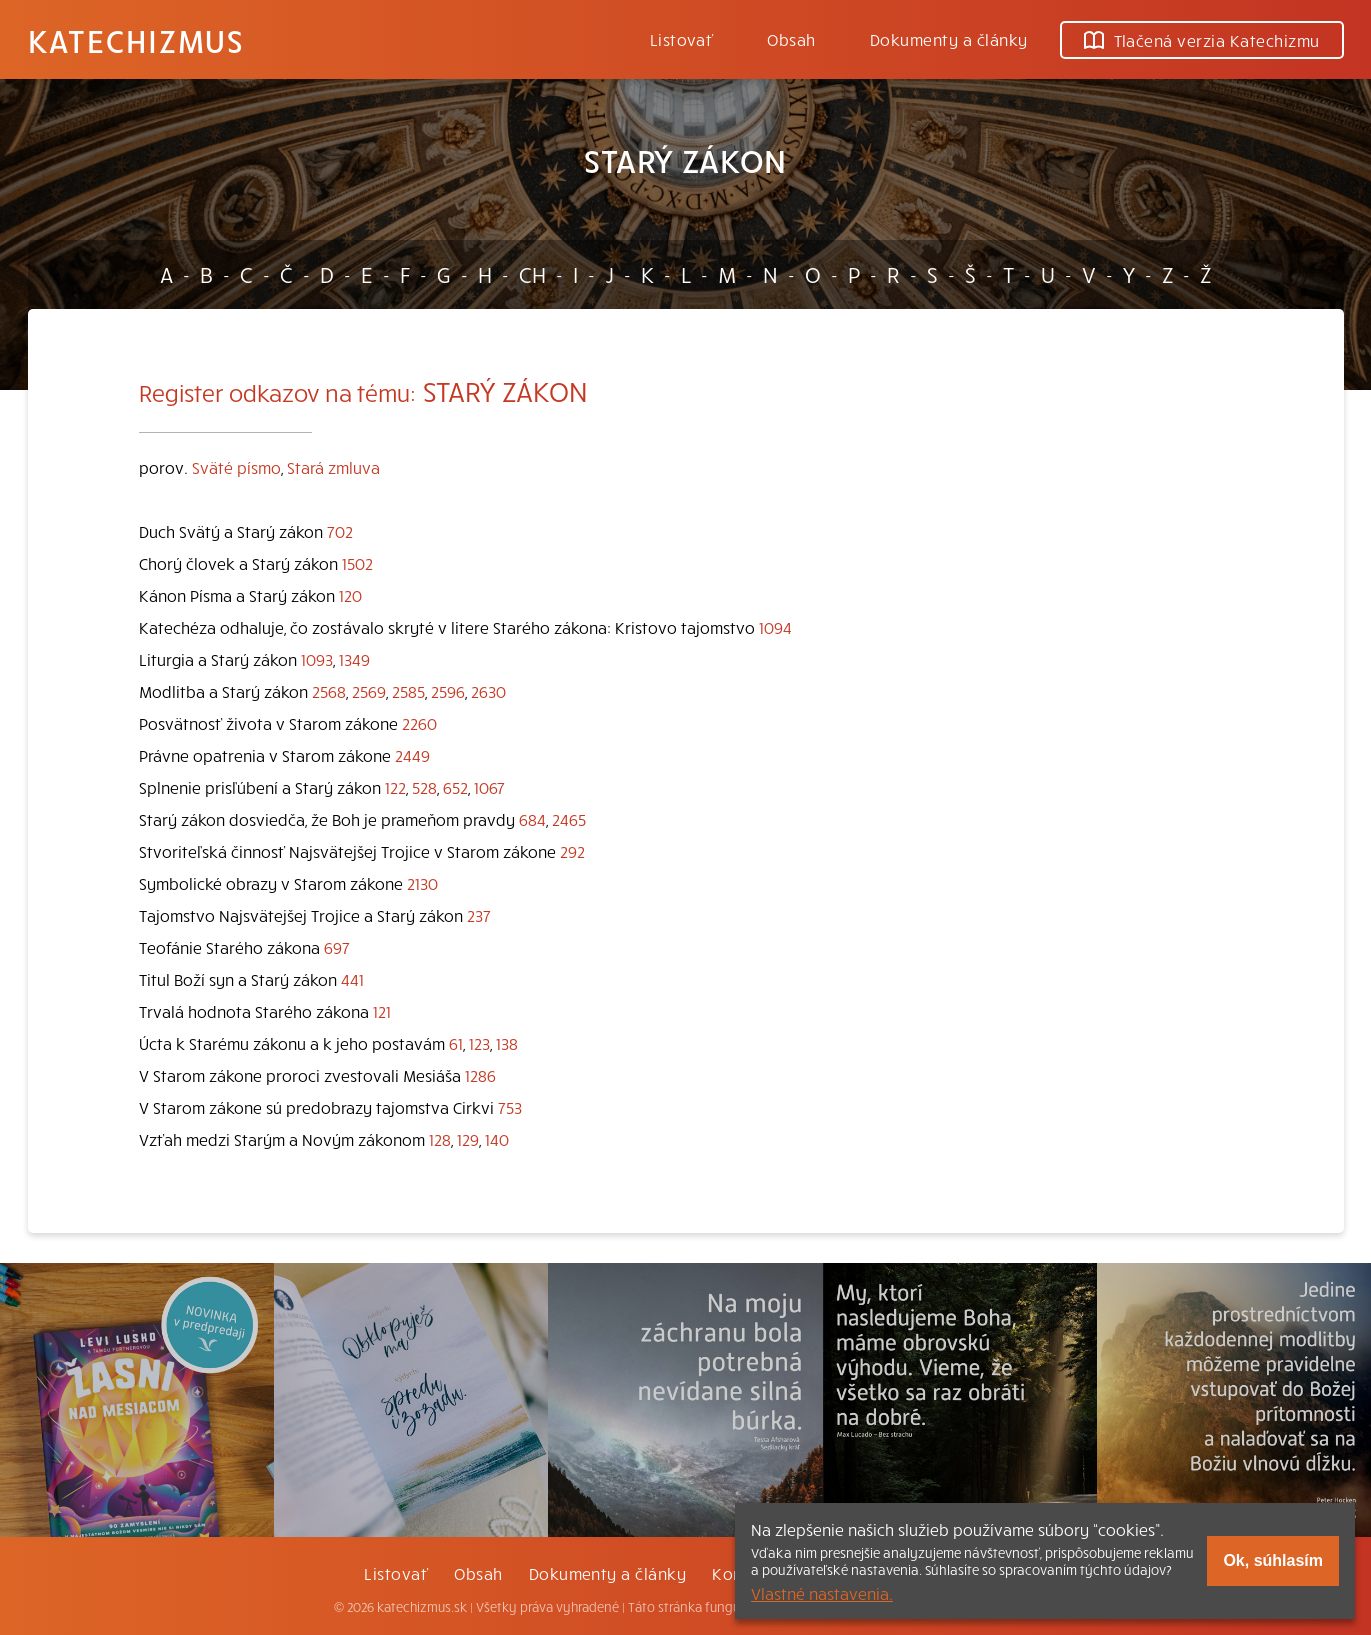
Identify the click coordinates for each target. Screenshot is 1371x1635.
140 (497, 1139)
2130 (422, 883)
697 (337, 947)
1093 (317, 659)
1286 (480, 1075)
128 (440, 1139)
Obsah (791, 39)
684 (532, 819)
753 (510, 1107)
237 (479, 915)
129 (468, 1139)
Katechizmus (136, 40)
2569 (369, 691)
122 (395, 787)
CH (532, 274)
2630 (488, 691)
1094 (775, 627)
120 (350, 595)
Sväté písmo (236, 467)
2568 (329, 691)
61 (456, 1043)
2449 (412, 755)
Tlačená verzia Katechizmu (1202, 40)
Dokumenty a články (949, 39)
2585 (408, 691)
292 (572, 851)
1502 (357, 563)
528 (424, 787)
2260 (419, 723)
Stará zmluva (333, 467)
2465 (569, 819)
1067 (489, 787)
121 (382, 1011)
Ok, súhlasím (1273, 1560)
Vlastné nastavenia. (822, 1593)
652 (455, 787)
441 (352, 979)
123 (479, 1043)
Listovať (682, 39)
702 (340, 531)
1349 (354, 659)
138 (507, 1043)
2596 (448, 691)
